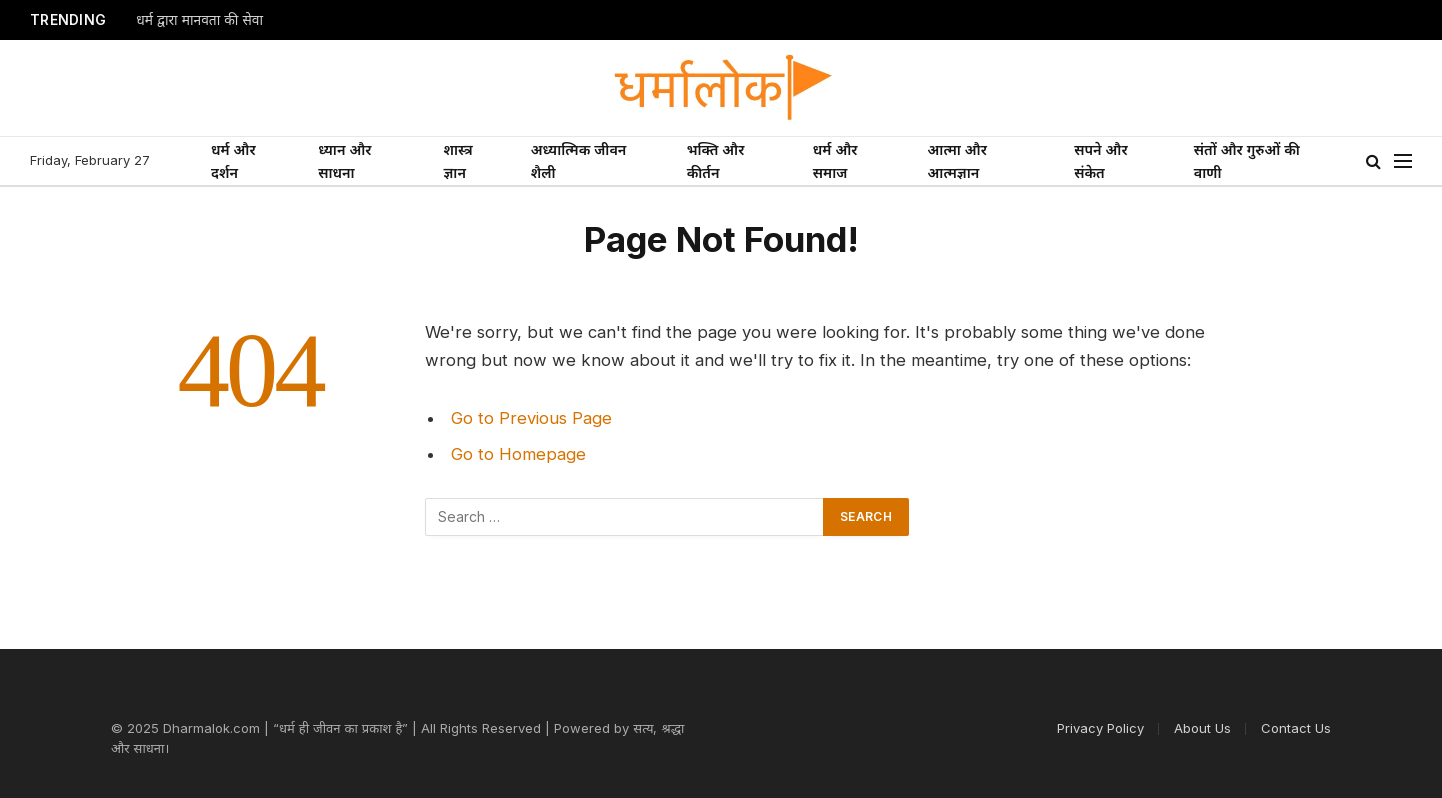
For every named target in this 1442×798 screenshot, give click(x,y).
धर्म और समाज (835, 161)
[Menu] (1403, 161)
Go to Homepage (518, 454)
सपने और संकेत (1100, 161)
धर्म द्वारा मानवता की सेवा (199, 20)
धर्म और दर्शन (233, 161)
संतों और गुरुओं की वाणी (1247, 161)
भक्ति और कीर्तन (716, 161)
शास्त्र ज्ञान (457, 161)
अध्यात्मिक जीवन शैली (579, 161)
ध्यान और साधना (344, 161)
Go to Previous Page (531, 418)
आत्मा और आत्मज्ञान (957, 161)
